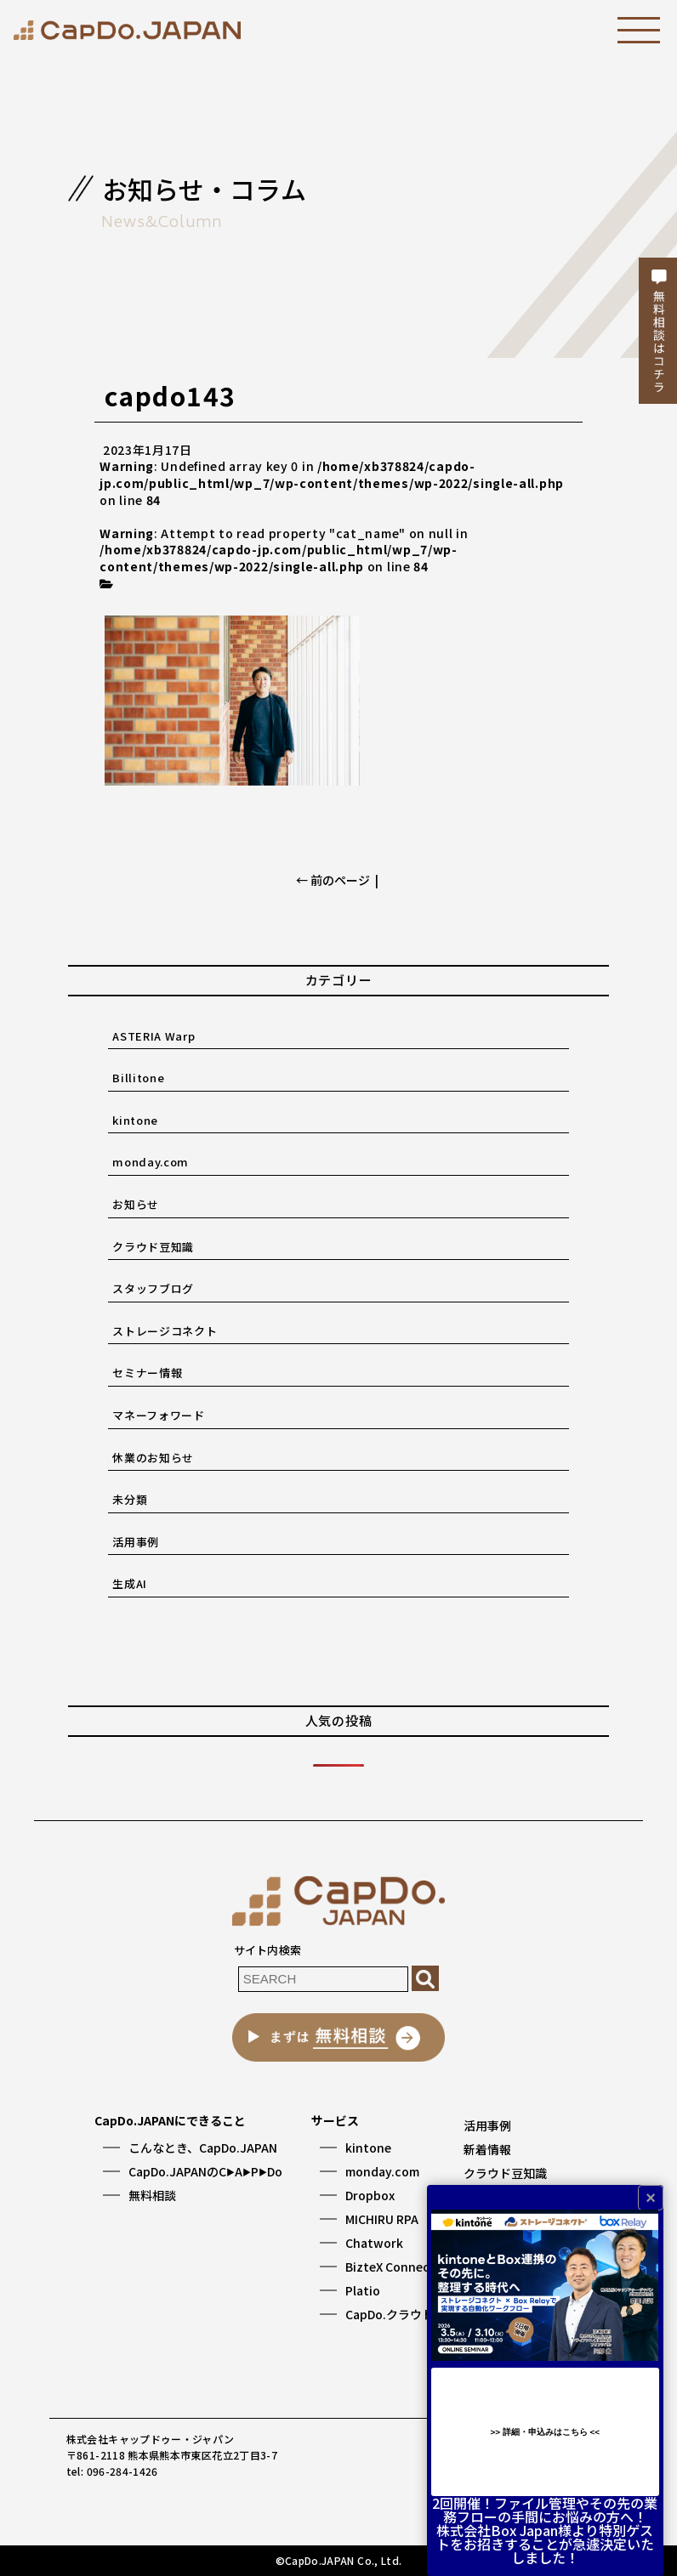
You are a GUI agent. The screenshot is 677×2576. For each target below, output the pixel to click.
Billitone (138, 1078)
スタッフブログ (153, 1288)
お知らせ (135, 1204)
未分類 (129, 1499)
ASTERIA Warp (153, 1036)
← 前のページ (333, 879)
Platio (362, 2290)
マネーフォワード (158, 1415)
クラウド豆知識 (153, 1247)
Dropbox (370, 2195)
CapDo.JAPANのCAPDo (205, 2171)
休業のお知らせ (153, 1458)
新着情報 (487, 2149)
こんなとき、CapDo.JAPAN (202, 2147)
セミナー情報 (147, 1373)
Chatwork (374, 2242)
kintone (135, 1120)
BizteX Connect (390, 2266)
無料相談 (152, 2195)
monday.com (150, 1162)
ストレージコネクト (164, 1331)
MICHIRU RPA (381, 2218)
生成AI (129, 1583)
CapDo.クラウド (389, 2314)
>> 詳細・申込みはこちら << (545, 2432)
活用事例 (135, 1542)
